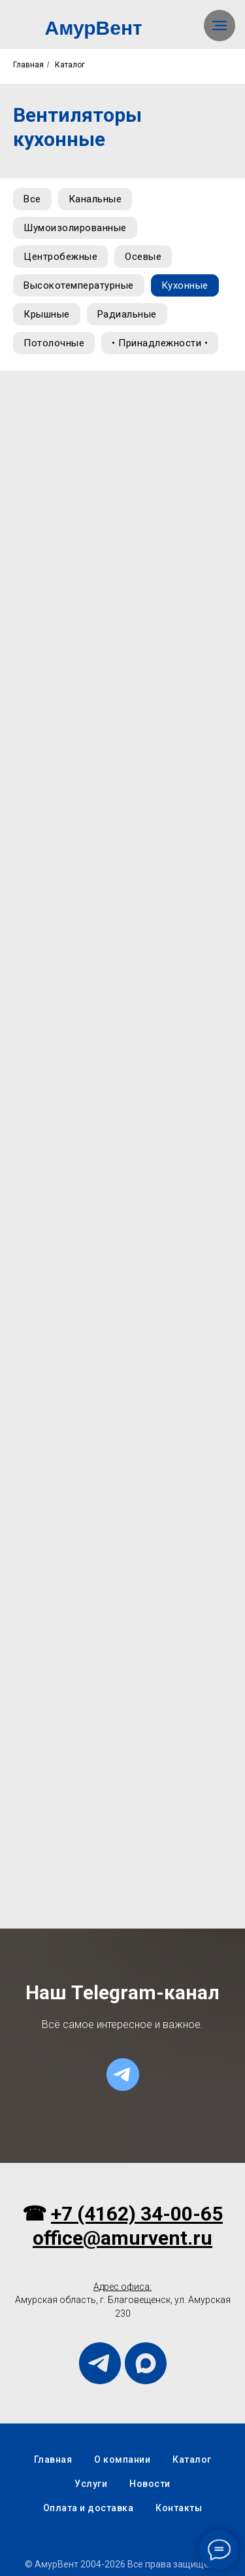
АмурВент (93, 28)
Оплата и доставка (88, 2508)
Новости (150, 2483)
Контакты (178, 2508)
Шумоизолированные (75, 228)
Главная (28, 64)
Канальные (95, 199)
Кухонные (184, 285)
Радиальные (127, 314)
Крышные (47, 314)
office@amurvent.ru (122, 2237)
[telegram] (122, 2074)
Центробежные (60, 257)
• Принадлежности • (160, 343)
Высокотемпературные (79, 285)
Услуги (90, 2483)
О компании (122, 2459)
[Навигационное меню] (219, 25)
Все (32, 199)
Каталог (70, 64)
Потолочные (54, 343)
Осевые (143, 257)
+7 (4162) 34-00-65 (137, 2213)
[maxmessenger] (146, 2363)
